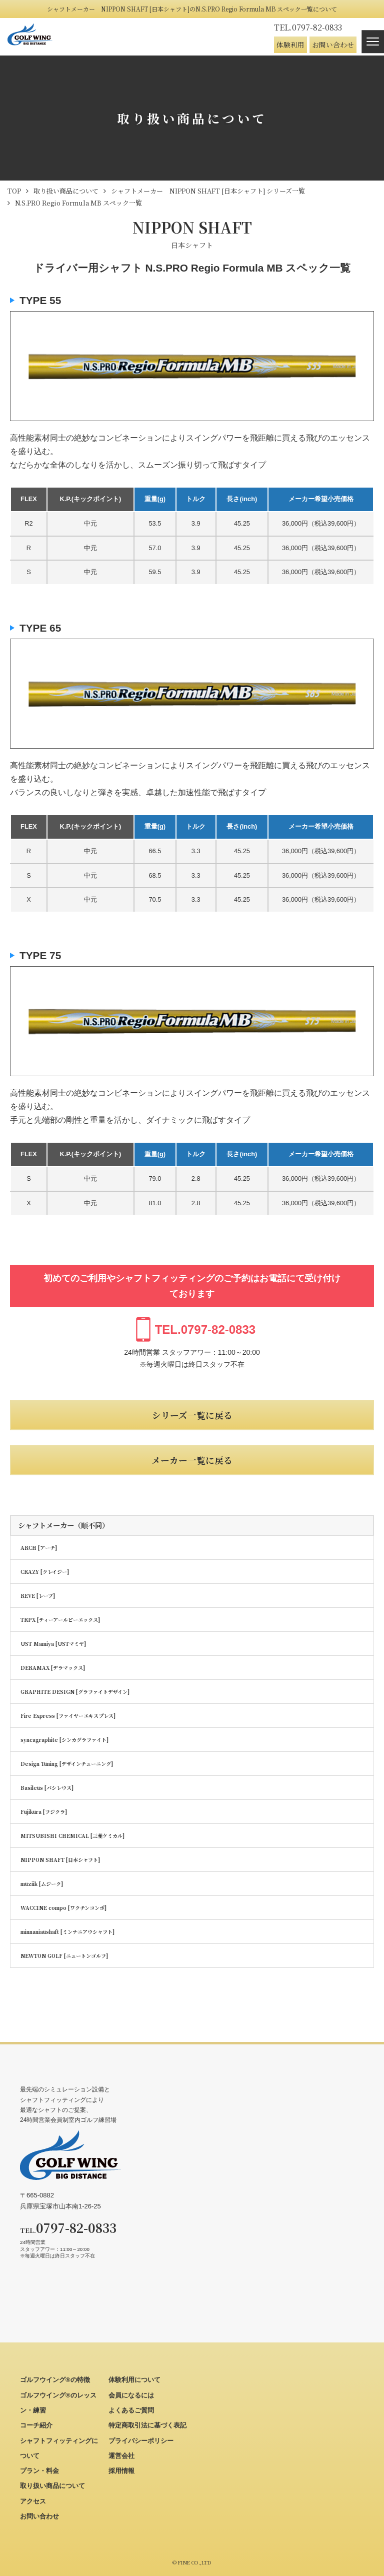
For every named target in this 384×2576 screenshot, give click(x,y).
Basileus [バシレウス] (47, 1787)
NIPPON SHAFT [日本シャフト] (60, 1859)
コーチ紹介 (36, 2425)
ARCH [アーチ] (38, 1547)
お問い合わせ (333, 45)
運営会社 (121, 2455)
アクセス (33, 2501)
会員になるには (131, 2395)
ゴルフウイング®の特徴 (55, 2379)
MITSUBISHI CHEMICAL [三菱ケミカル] (72, 1835)
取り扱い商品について (52, 2485)
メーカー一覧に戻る (192, 1460)
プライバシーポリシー (141, 2440)
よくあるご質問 (131, 2410)
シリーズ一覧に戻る (192, 1415)
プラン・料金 (39, 2470)
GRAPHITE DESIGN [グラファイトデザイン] (75, 1691)
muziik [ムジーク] (41, 1883)
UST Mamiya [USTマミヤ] (53, 1643)
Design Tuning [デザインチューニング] (66, 1763)
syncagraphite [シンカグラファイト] (64, 1739)
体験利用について (134, 2379)
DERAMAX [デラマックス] (52, 1667)
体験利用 (290, 45)
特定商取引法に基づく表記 (147, 2425)
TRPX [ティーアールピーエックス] (60, 1619)
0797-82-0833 (308, 27)
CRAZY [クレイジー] (44, 1571)
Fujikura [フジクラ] (43, 1811)
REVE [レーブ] (37, 1595)
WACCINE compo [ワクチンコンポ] (63, 1907)
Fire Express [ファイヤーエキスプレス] (68, 1715)
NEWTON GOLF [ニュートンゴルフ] (64, 1955)
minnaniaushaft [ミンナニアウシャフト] (67, 1931)
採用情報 (121, 2470)
